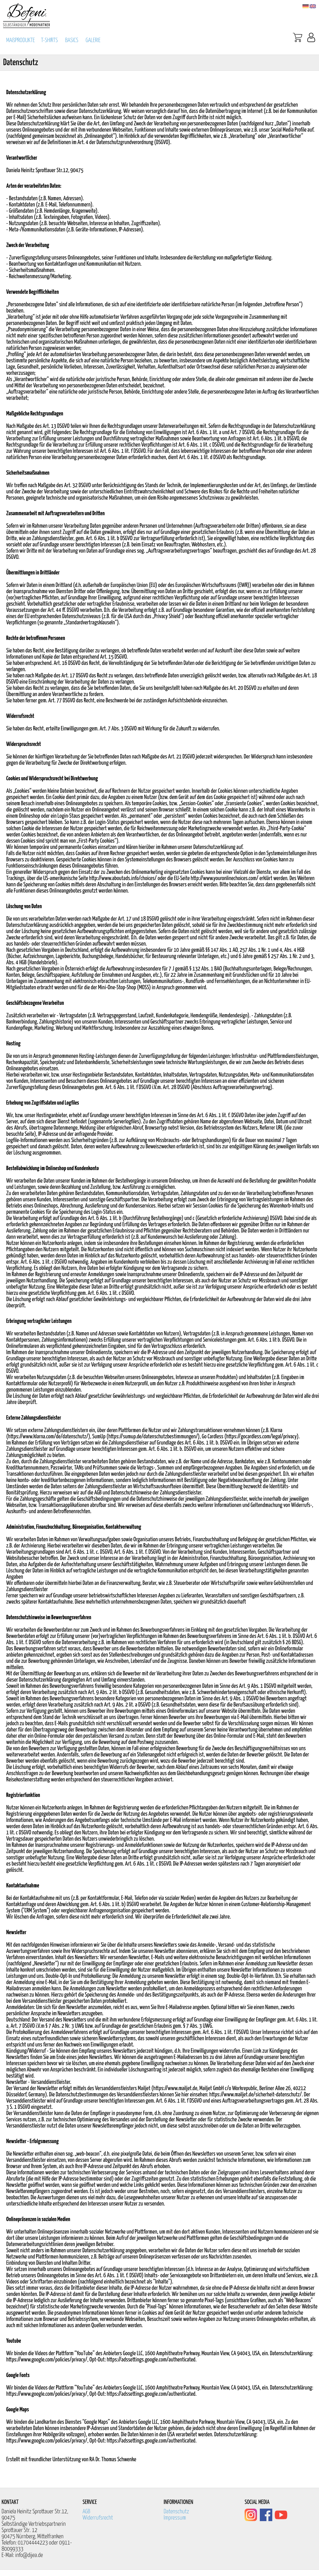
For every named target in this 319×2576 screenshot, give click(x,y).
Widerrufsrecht (98, 2518)
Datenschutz (176, 2512)
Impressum (175, 2518)
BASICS (71, 40)
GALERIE (93, 40)
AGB (86, 2512)
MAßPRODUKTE (20, 40)
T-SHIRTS (49, 40)
